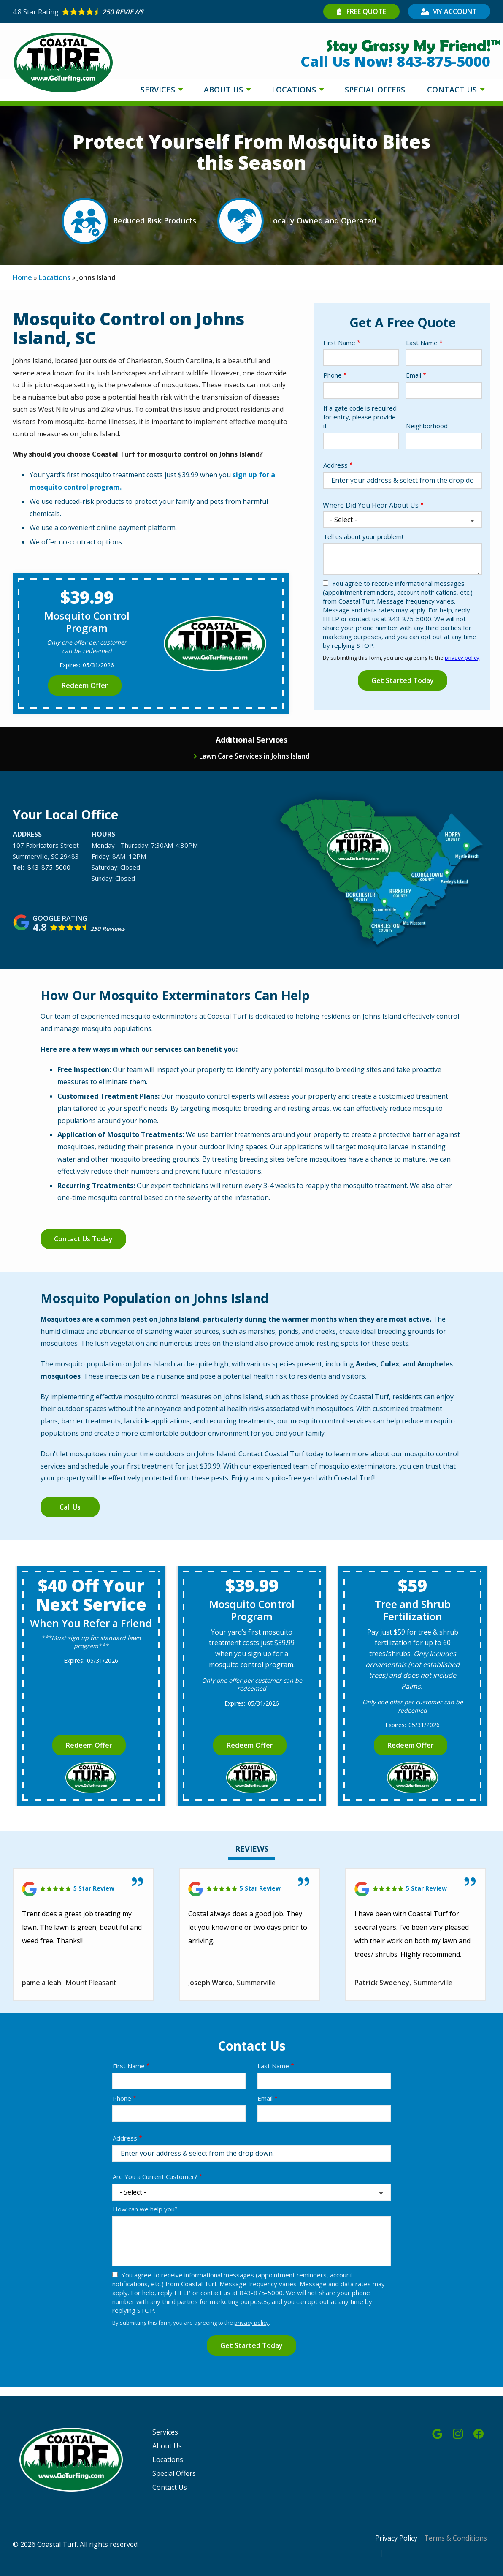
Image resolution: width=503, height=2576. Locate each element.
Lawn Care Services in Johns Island (254, 756)
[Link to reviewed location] (83, 1889)
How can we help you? (145, 2209)
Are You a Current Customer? (155, 2176)
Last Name (422, 342)
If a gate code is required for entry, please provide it (360, 417)
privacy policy (462, 657)
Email (413, 375)
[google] (437, 2433)
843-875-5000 (48, 867)
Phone (332, 375)
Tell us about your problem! (363, 536)
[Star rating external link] (132, 11)
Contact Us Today (83, 1238)
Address (335, 465)
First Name (339, 342)
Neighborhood (427, 426)
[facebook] (478, 2433)
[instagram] (457, 2433)
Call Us (70, 1507)
